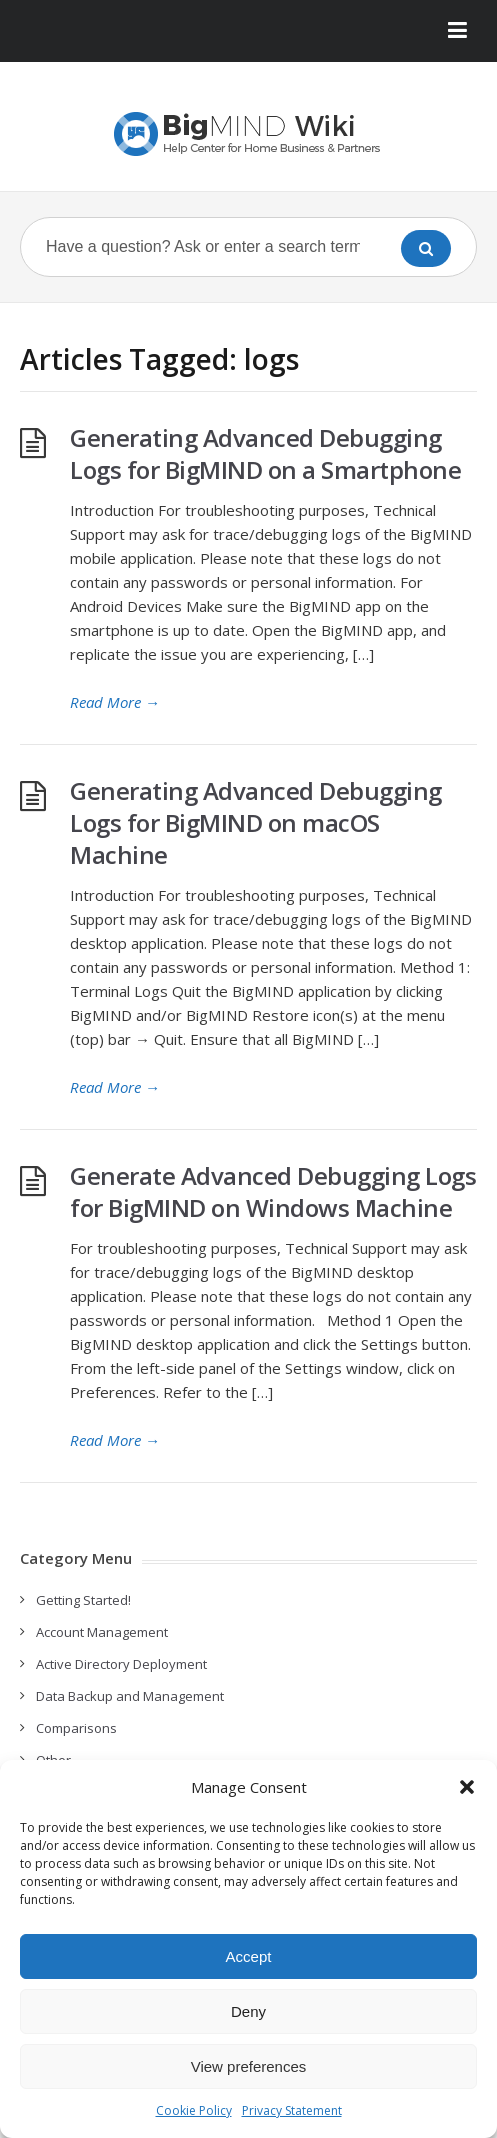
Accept (249, 1956)
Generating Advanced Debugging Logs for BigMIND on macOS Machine (256, 822)
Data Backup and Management (130, 1696)
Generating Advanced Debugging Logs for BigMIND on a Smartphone (265, 453)
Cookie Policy (194, 2110)
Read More (115, 702)
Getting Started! (83, 1600)
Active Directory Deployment (121, 1664)
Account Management (102, 1632)
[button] (467, 1787)
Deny (248, 2011)
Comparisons (76, 1728)
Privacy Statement (292, 2110)
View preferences (249, 2066)
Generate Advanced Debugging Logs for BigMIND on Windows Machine (273, 1191)
